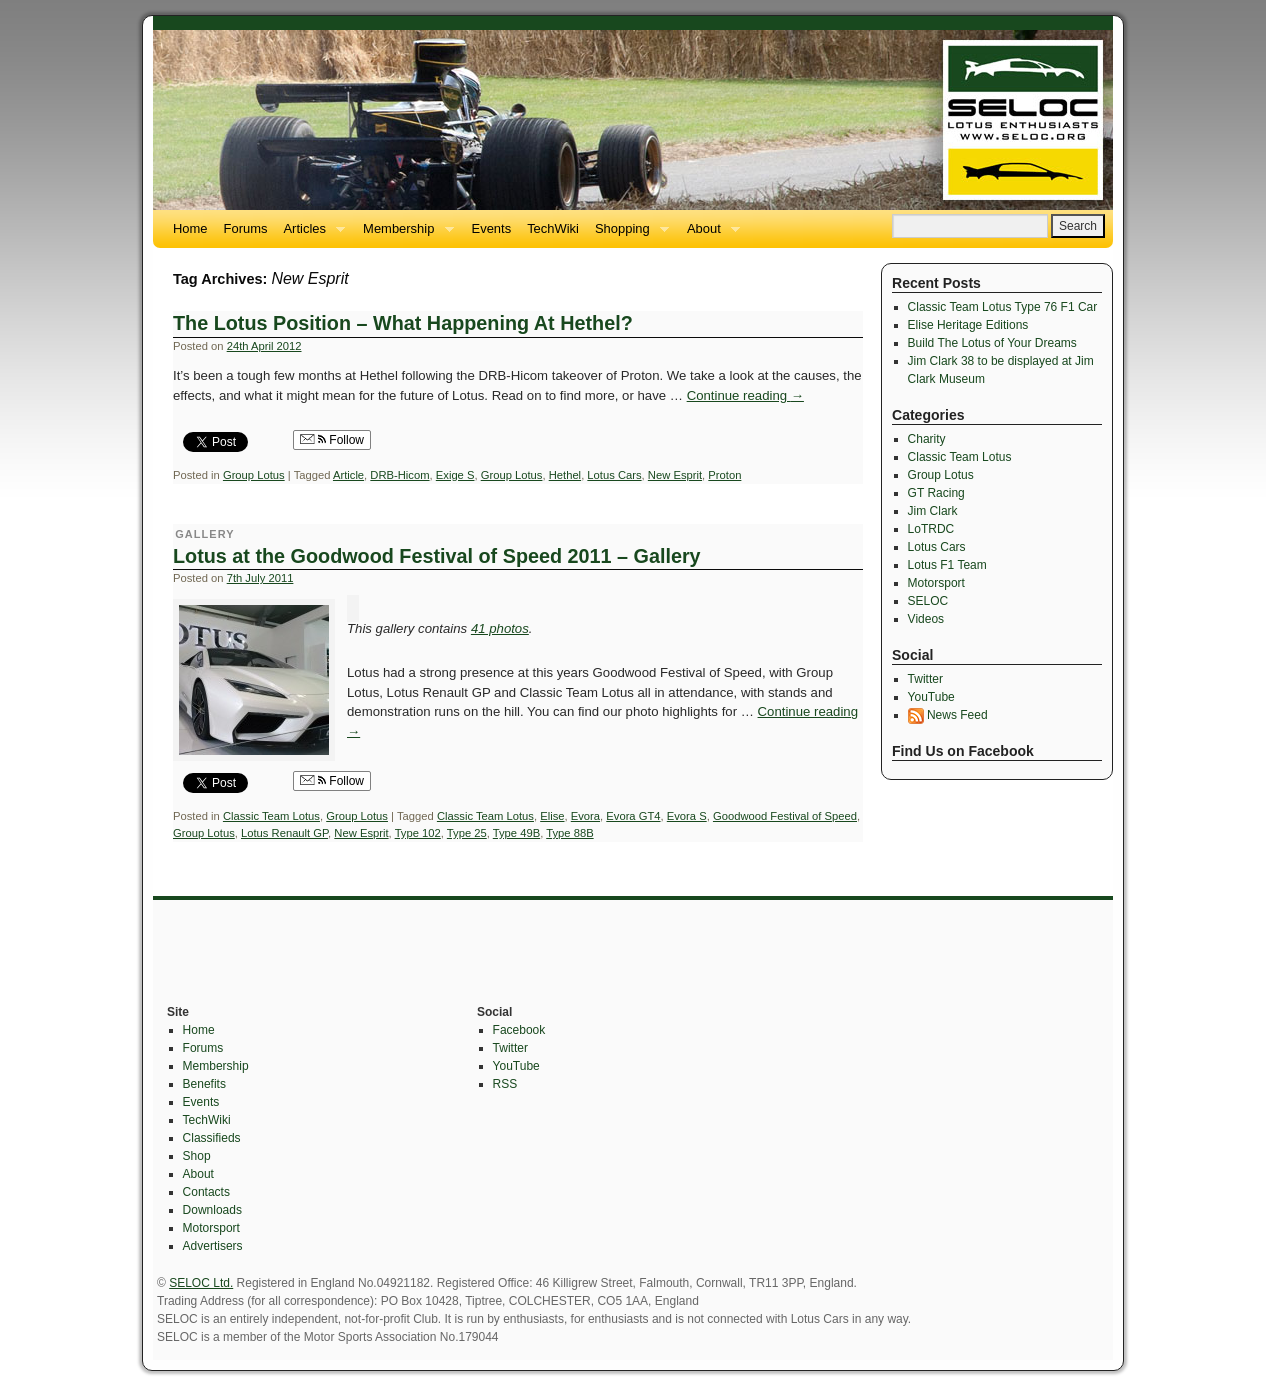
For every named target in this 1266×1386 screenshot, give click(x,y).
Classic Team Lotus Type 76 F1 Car (1003, 307)
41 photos (500, 628)
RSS (505, 1084)
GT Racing (936, 493)
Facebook (519, 1030)
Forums (246, 228)
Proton (724, 475)
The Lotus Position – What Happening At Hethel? (403, 323)
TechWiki (553, 228)
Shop (197, 1156)
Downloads (212, 1210)
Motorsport (936, 583)
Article (348, 475)
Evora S (687, 816)
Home (190, 228)
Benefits (204, 1084)
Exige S (455, 475)
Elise (552, 816)
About (709, 234)
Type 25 (467, 833)
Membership (404, 234)
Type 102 (418, 833)
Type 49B (516, 833)
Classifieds (212, 1138)
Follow (332, 440)
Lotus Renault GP (284, 833)
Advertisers (213, 1246)
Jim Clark (933, 511)
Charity (927, 439)
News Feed (948, 715)
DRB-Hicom (399, 475)
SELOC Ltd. (201, 1283)
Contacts (206, 1192)
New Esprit (675, 475)
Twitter (925, 679)
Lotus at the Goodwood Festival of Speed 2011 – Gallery (437, 556)
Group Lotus (254, 475)
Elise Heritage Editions (968, 325)
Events (492, 228)
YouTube (931, 697)
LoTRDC (931, 529)
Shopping (628, 234)
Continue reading (745, 395)
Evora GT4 (633, 816)
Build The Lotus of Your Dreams (992, 343)
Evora (585, 816)
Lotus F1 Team (947, 565)
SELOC (928, 601)
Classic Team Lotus (271, 816)
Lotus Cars (614, 475)
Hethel (565, 475)
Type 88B (569, 833)
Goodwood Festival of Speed (785, 816)
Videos (926, 619)
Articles (310, 234)
